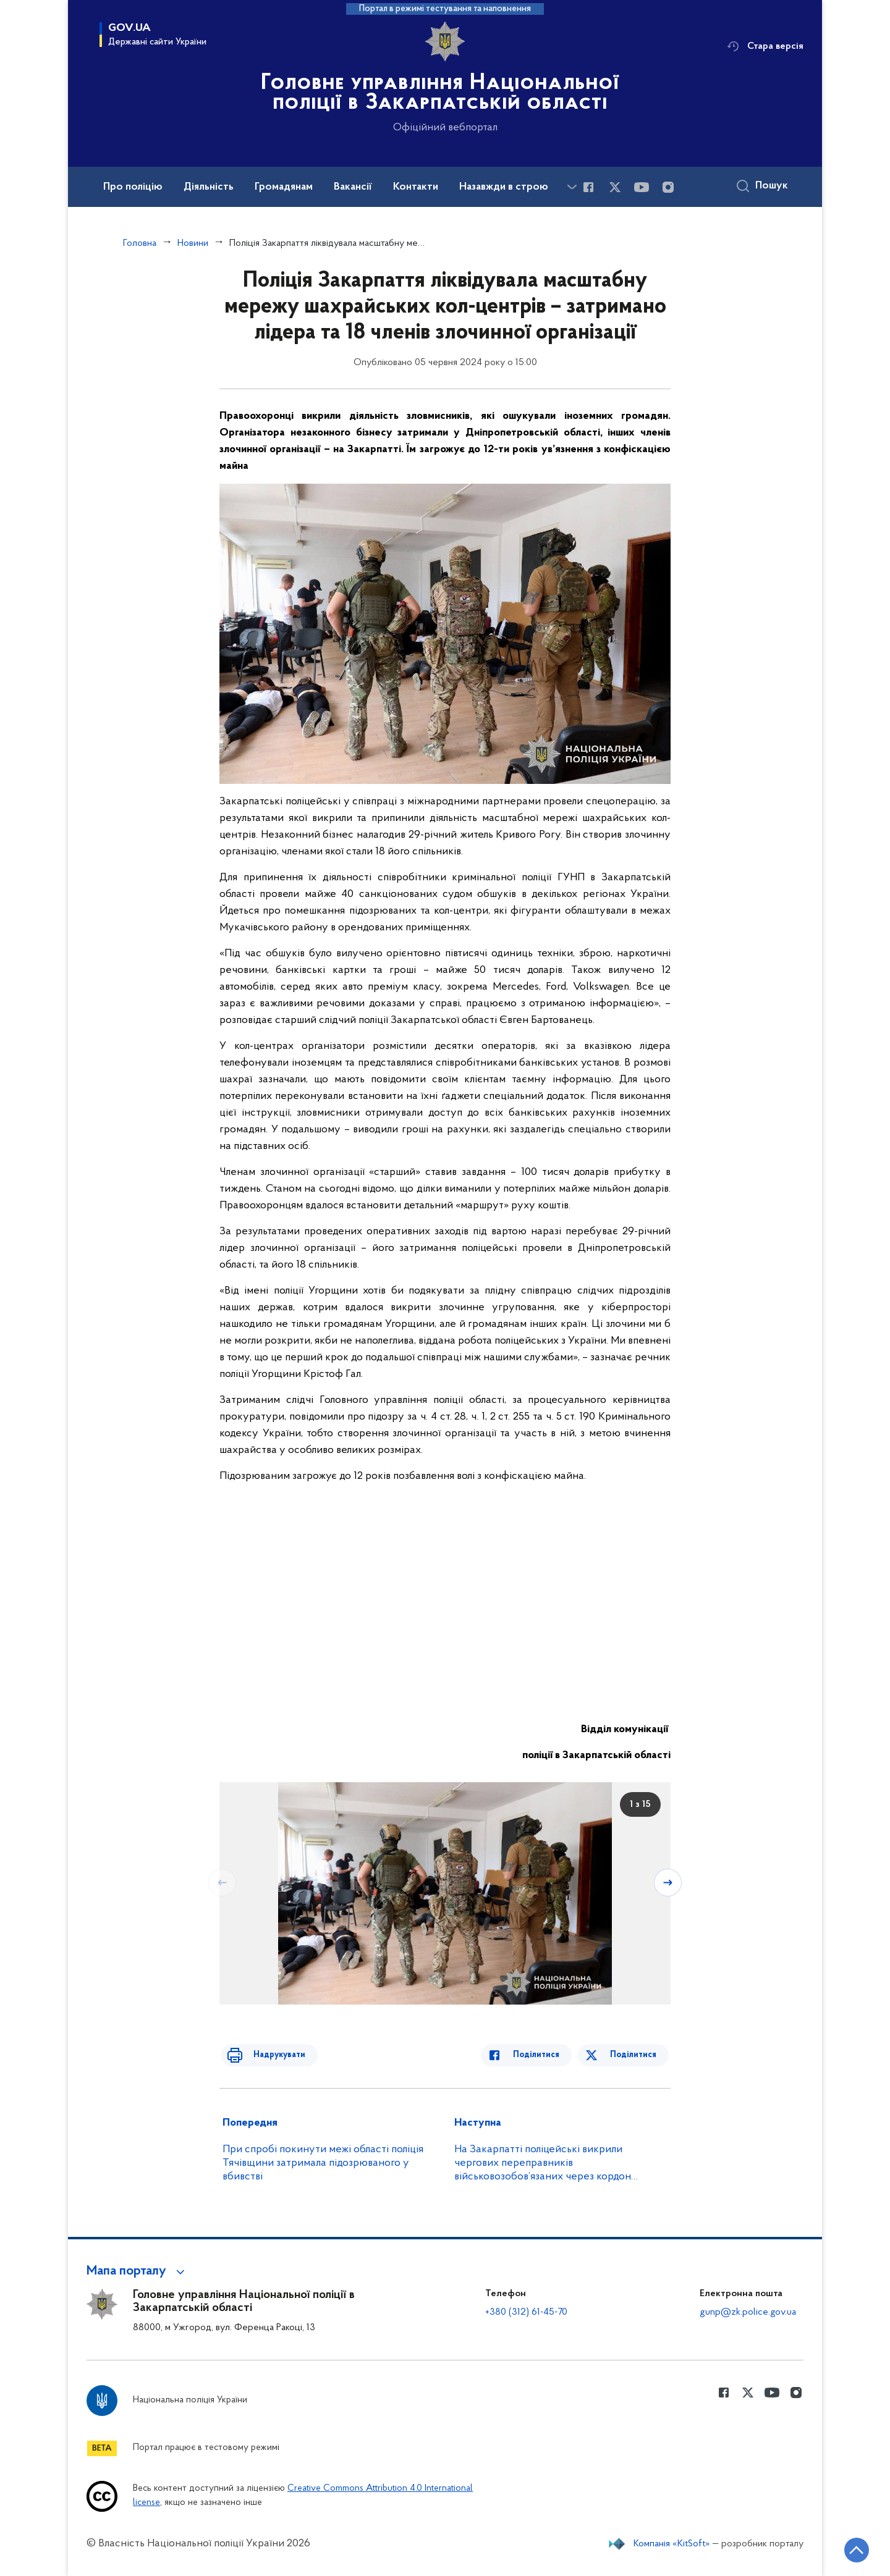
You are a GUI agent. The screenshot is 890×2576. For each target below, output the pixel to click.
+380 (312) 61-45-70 (526, 2312)
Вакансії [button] (353, 187)
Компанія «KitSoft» (672, 2544)
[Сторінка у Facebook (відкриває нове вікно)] (588, 187)
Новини (192, 243)
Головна (139, 243)
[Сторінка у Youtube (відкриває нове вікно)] (641, 187)
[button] (138, 2271)
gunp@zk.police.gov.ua (748, 2312)
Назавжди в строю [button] (503, 187)
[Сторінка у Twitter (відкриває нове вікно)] (615, 187)
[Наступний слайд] (669, 1881)
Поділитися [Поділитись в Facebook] (545, 2055)
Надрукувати (270, 2055)
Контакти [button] (415, 187)
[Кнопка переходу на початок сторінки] (843, 2548)
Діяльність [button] (209, 187)
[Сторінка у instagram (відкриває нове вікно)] (668, 187)
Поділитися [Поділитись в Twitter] (635, 2055)
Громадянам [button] (284, 187)
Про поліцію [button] (133, 187)
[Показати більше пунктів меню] (571, 187)
